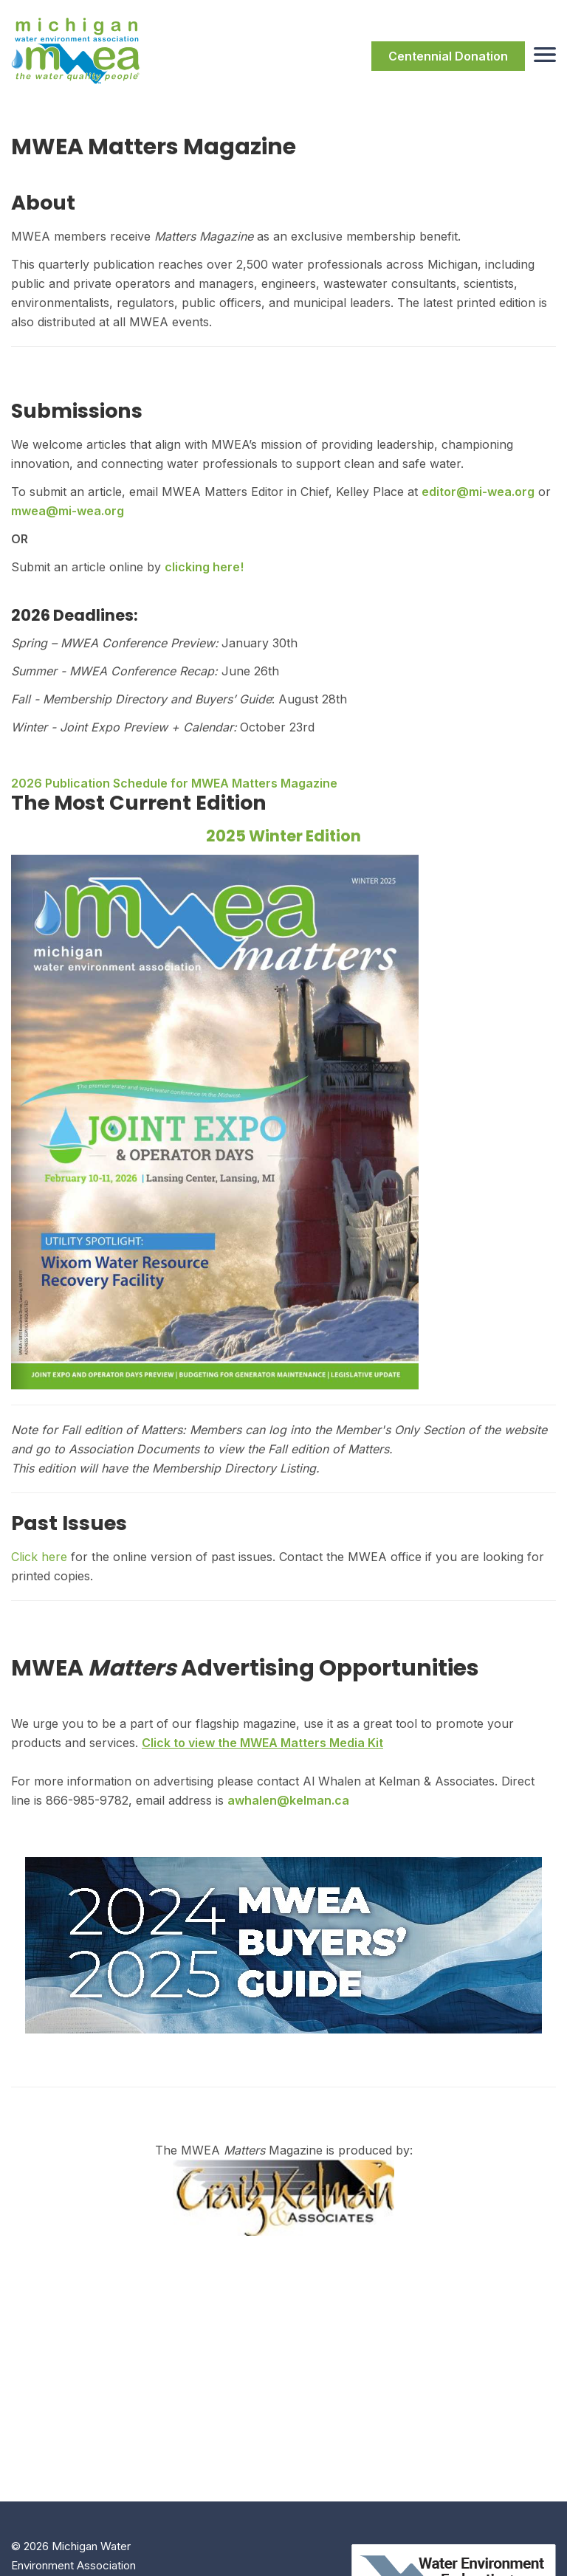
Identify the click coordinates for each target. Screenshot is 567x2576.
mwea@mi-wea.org (67, 510)
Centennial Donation (448, 56)
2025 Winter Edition (283, 836)
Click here (39, 1556)
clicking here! (204, 566)
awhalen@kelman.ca (288, 1800)
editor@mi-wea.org (478, 491)
